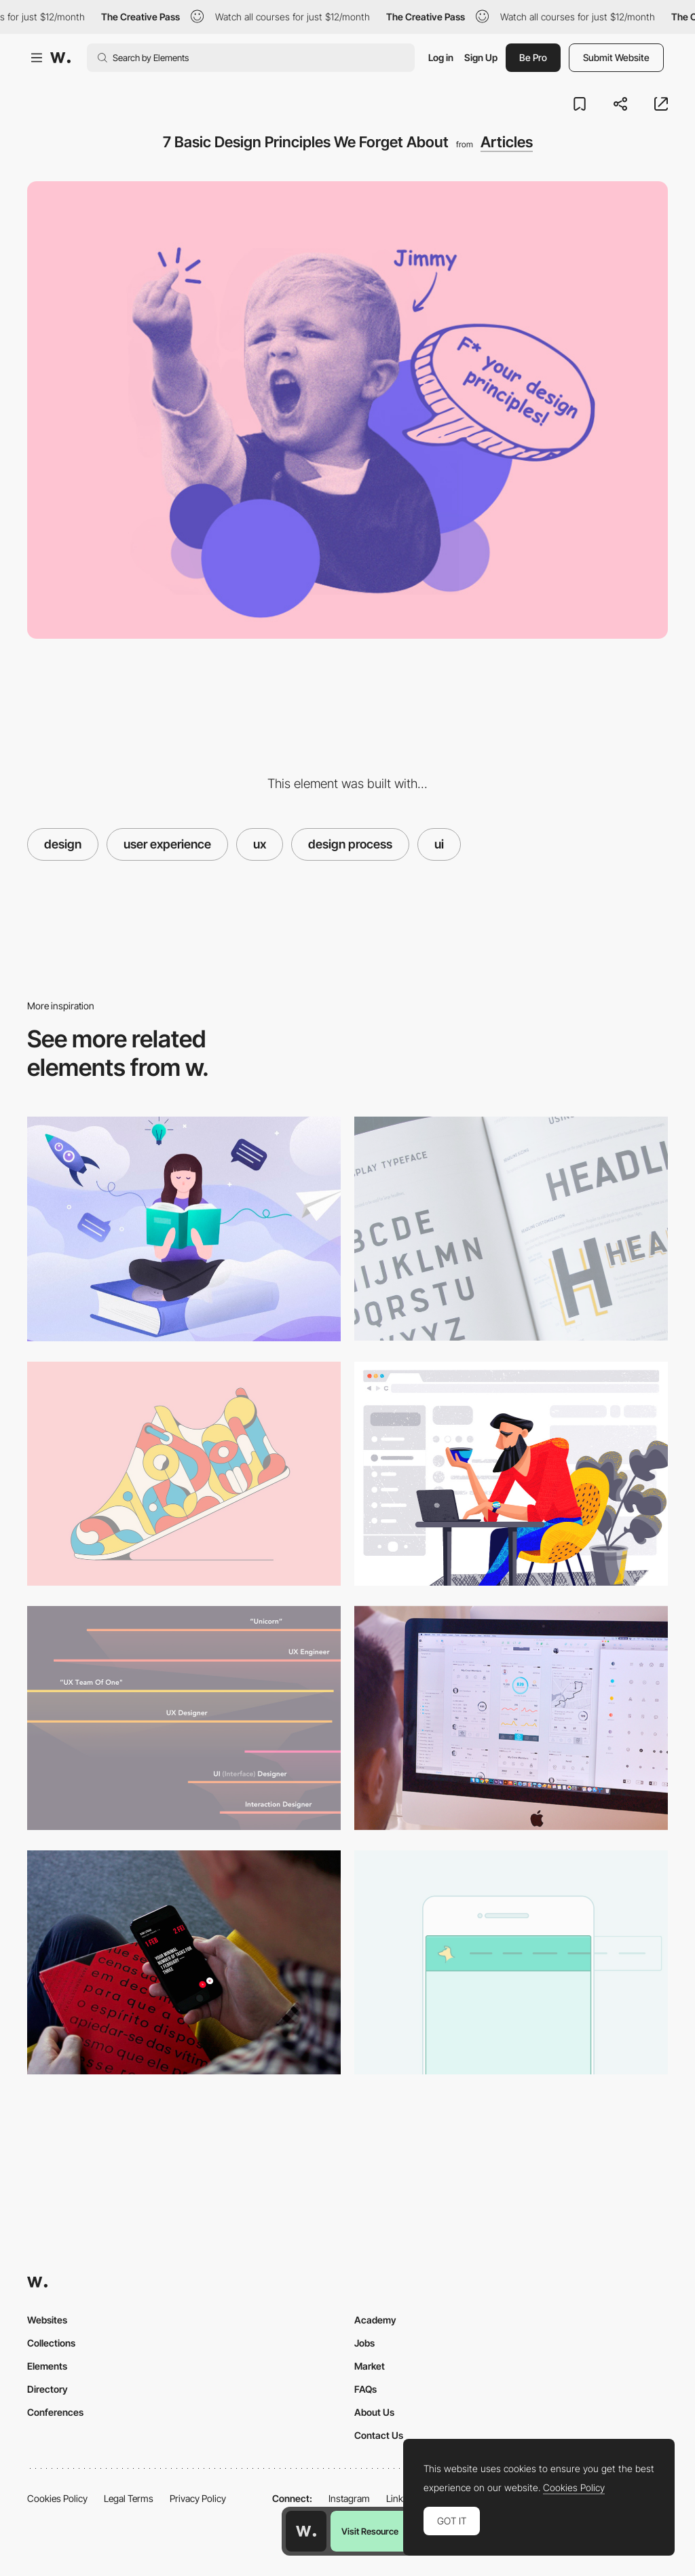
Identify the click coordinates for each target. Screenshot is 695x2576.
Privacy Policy (198, 2498)
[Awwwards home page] (306, 2531)
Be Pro (533, 57)
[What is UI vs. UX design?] (511, 1718)
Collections (51, 2343)
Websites (47, 2320)
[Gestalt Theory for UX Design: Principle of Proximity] (511, 1474)
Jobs (364, 2343)
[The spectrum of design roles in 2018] (184, 1718)
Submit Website (616, 57)
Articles (507, 141)
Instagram (349, 2498)
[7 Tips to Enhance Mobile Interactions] (184, 1962)
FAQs (365, 2389)
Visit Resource (369, 2531)
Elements (47, 2366)
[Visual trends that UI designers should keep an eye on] (184, 1474)
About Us (374, 2412)
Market (369, 2366)
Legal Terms (128, 2498)
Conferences (55, 2412)
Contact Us (378, 2435)
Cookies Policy (57, 2498)
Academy (375, 2320)
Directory (47, 2389)
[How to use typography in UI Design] (511, 1229)
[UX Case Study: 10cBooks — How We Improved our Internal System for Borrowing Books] (184, 1229)
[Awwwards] (60, 57)
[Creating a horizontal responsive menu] (511, 1962)
